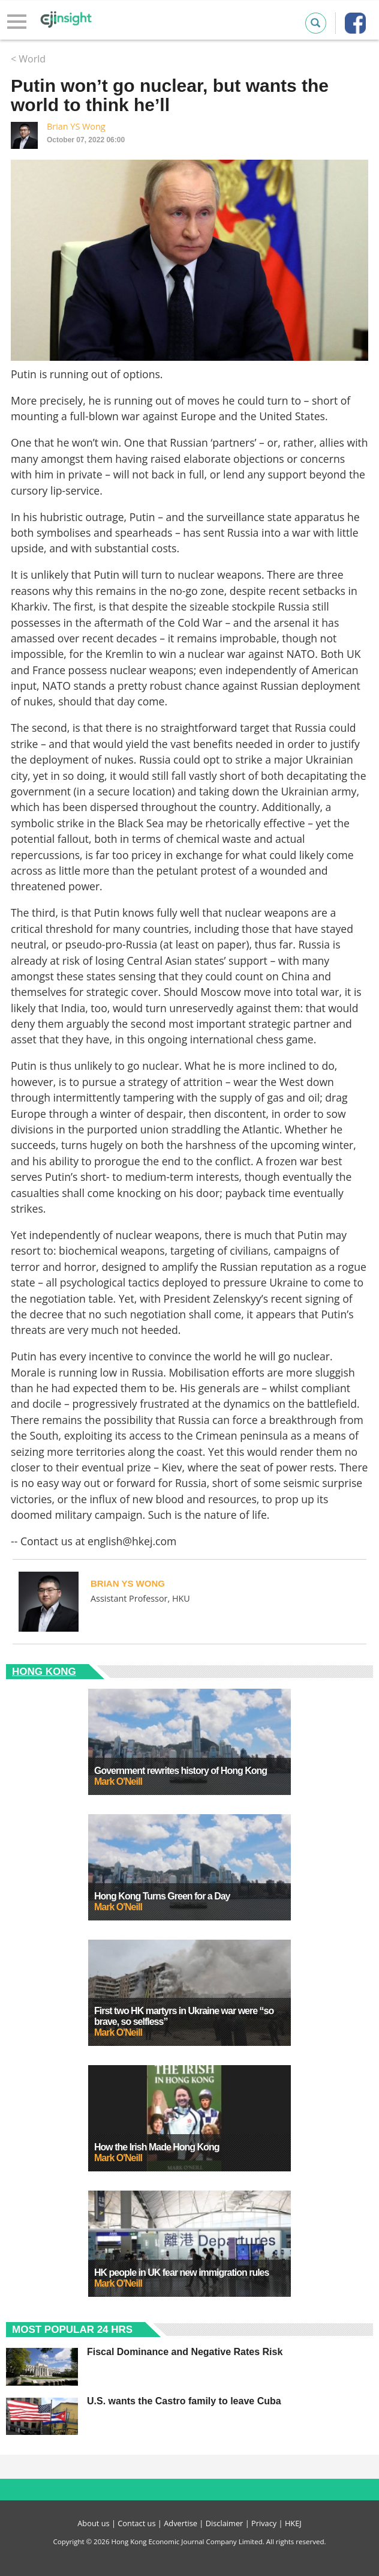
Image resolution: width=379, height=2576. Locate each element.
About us (93, 2523)
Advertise (180, 2523)
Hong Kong (44, 1671)
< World (28, 58)
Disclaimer (224, 2523)
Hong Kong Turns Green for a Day (162, 1896)
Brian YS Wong (76, 126)
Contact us (136, 2523)
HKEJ (293, 2523)
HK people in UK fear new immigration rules (181, 2272)
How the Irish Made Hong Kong (156, 2147)
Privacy (263, 2523)
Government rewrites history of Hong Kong (180, 1771)
